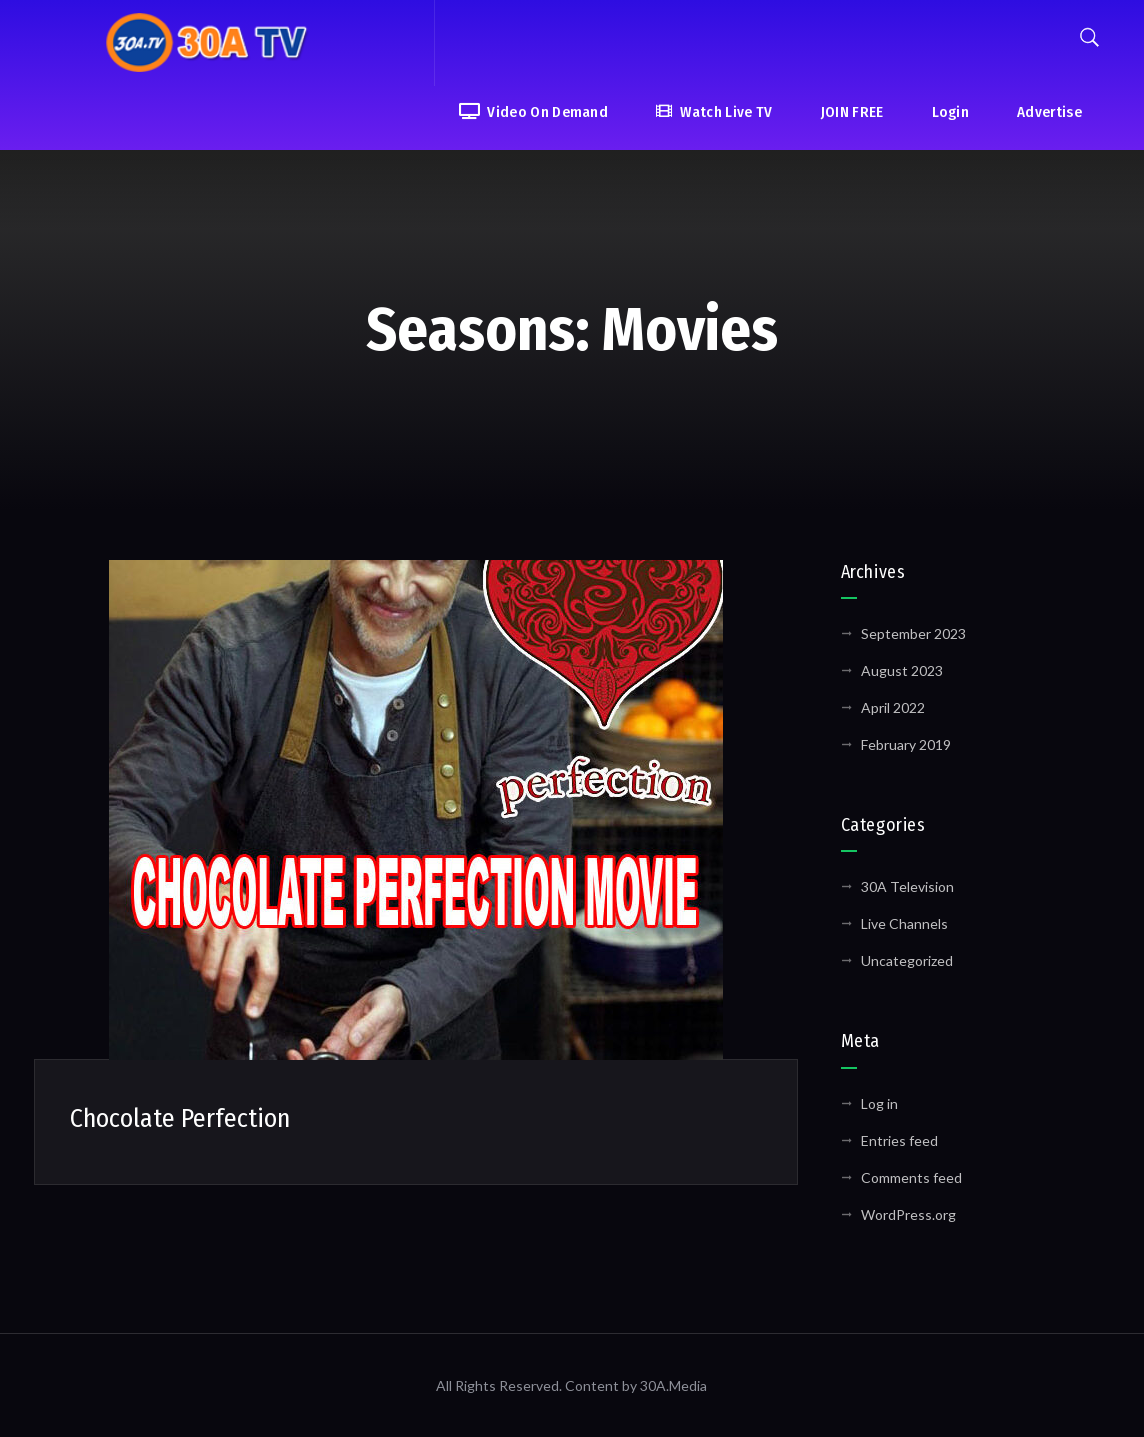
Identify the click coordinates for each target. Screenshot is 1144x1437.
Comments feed (911, 1177)
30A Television (907, 886)
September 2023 (913, 633)
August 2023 (902, 670)
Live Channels (904, 923)
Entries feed (899, 1140)
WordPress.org (908, 1214)
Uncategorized (907, 960)
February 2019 (906, 744)
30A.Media (673, 1385)
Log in (879, 1103)
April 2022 (893, 707)
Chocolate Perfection (180, 1118)
